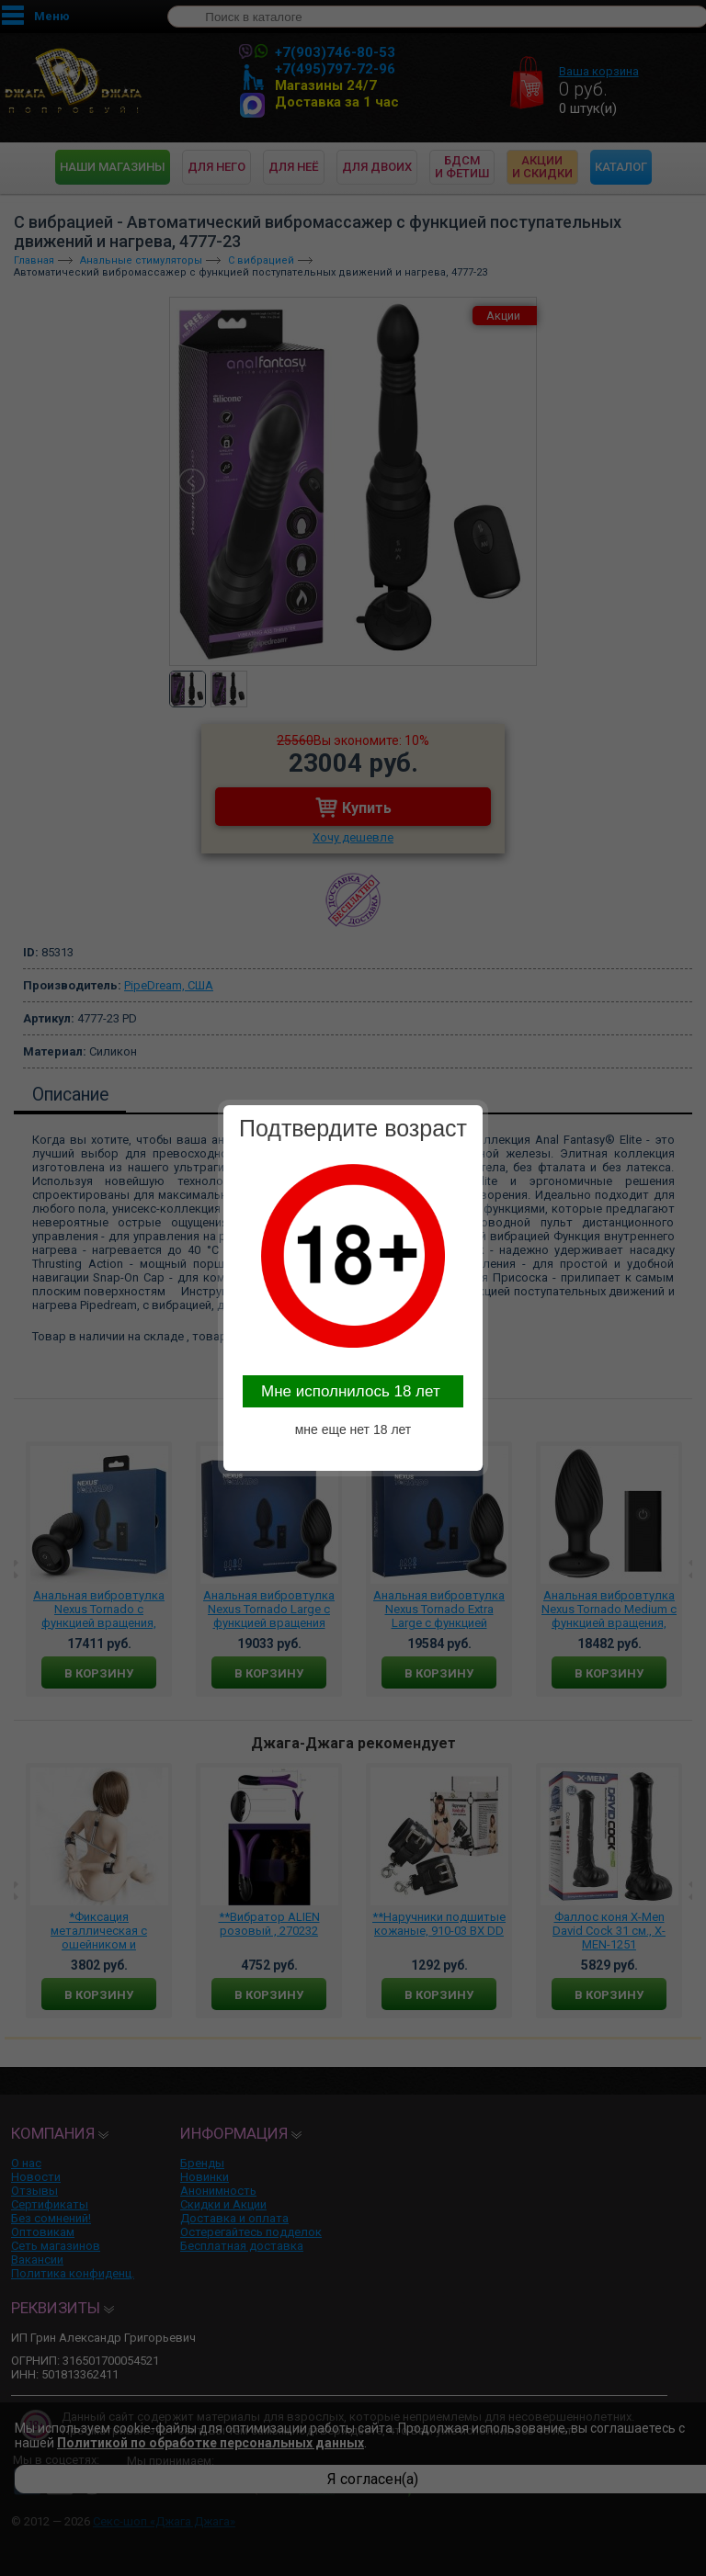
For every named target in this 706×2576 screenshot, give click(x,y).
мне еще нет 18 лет (353, 1429)
